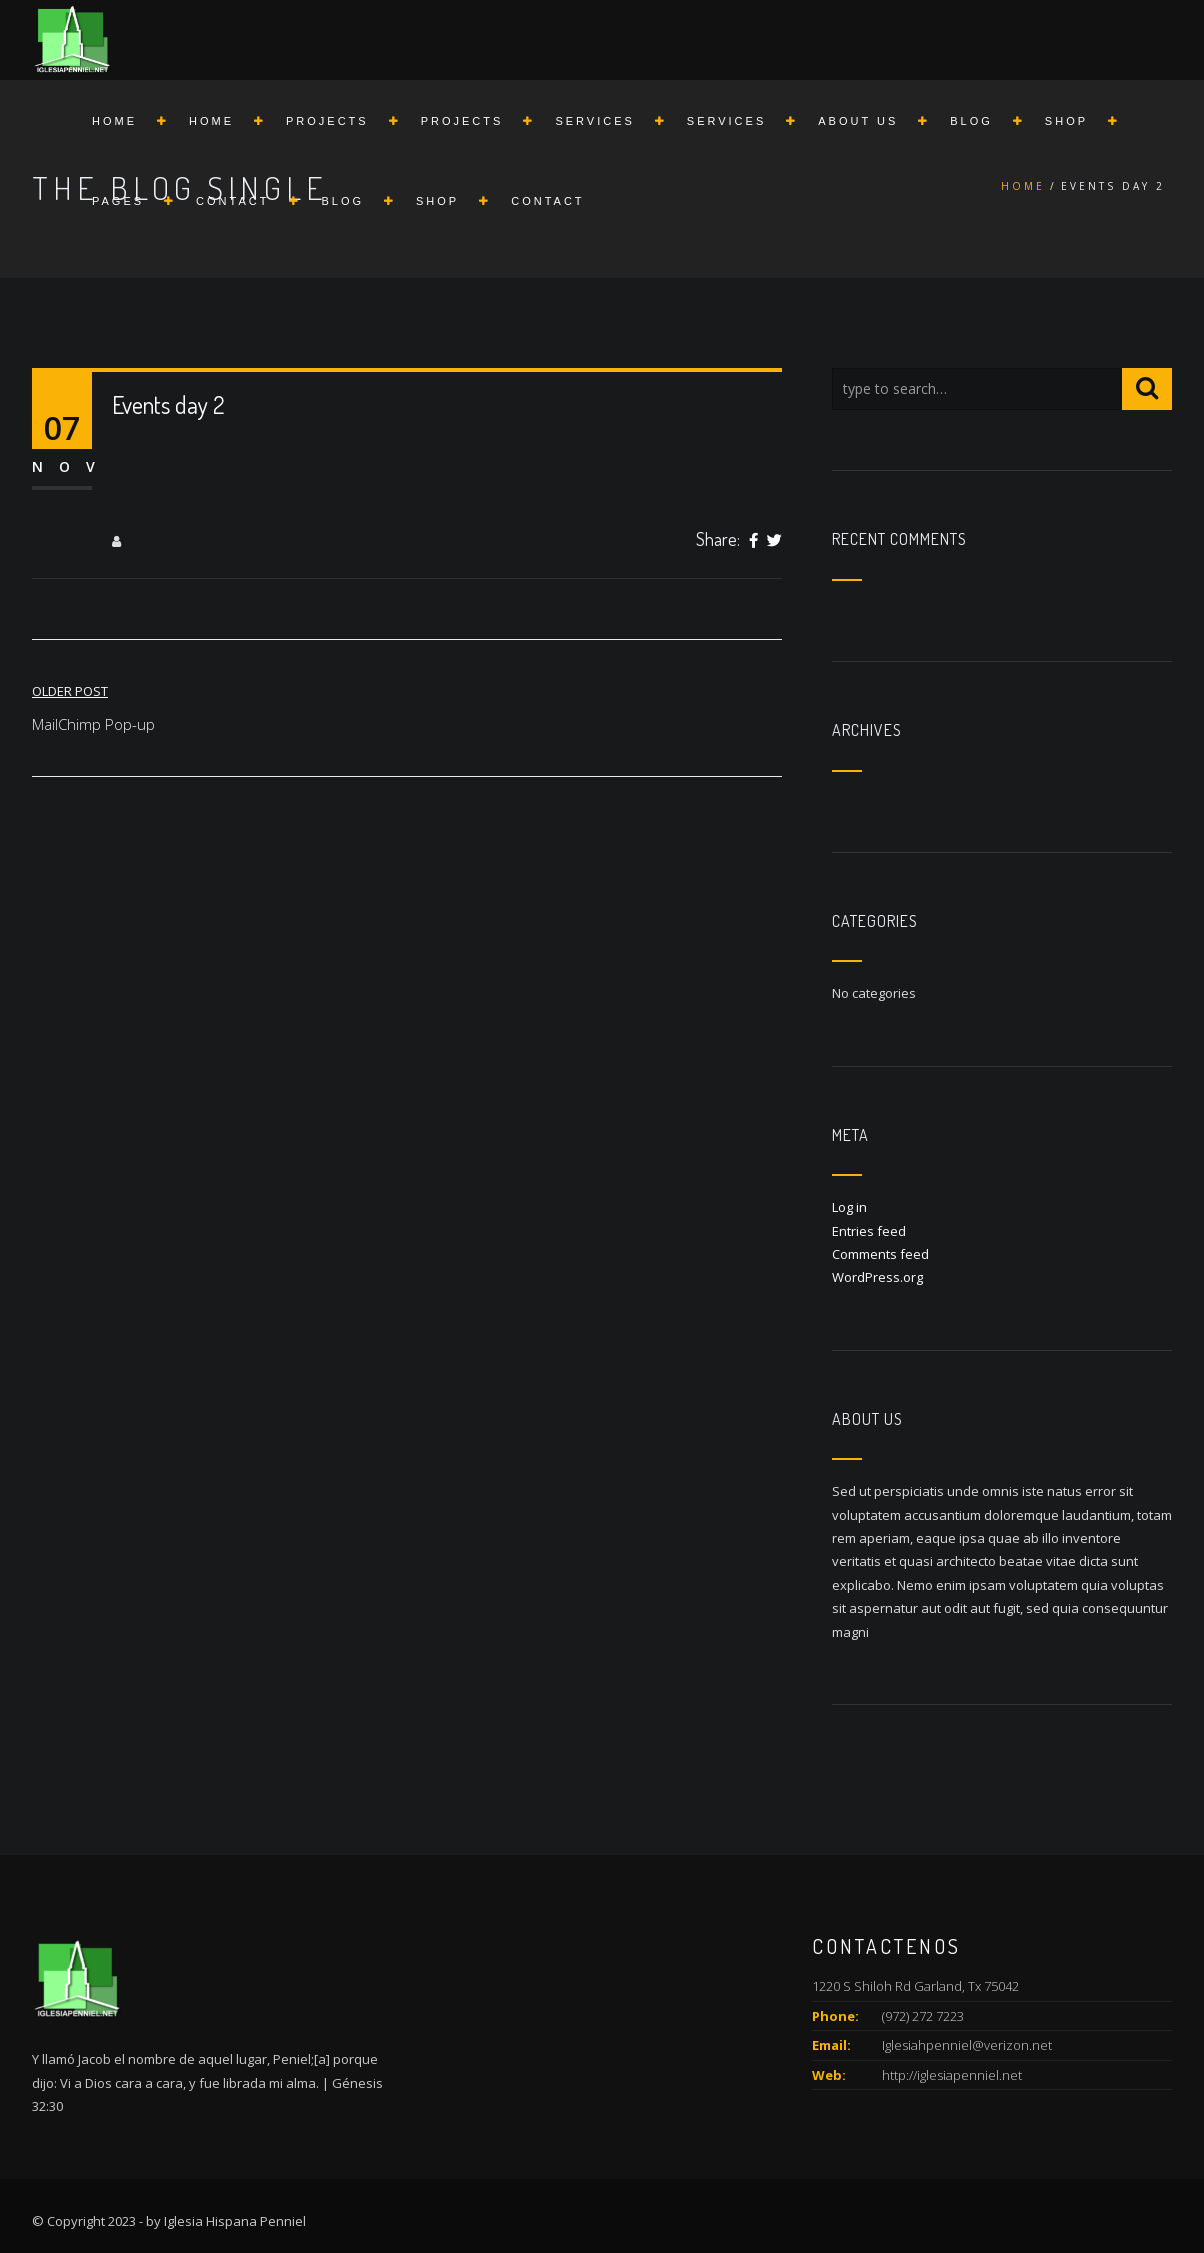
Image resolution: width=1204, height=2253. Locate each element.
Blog (971, 121)
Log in (849, 1207)
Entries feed (869, 1231)
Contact (232, 201)
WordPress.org (877, 1277)
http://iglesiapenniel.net (952, 2075)
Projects (327, 121)
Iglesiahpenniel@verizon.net (967, 2045)
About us (858, 121)
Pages (118, 201)
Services (594, 121)
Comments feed (880, 1254)
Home (114, 121)
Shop (1066, 121)
